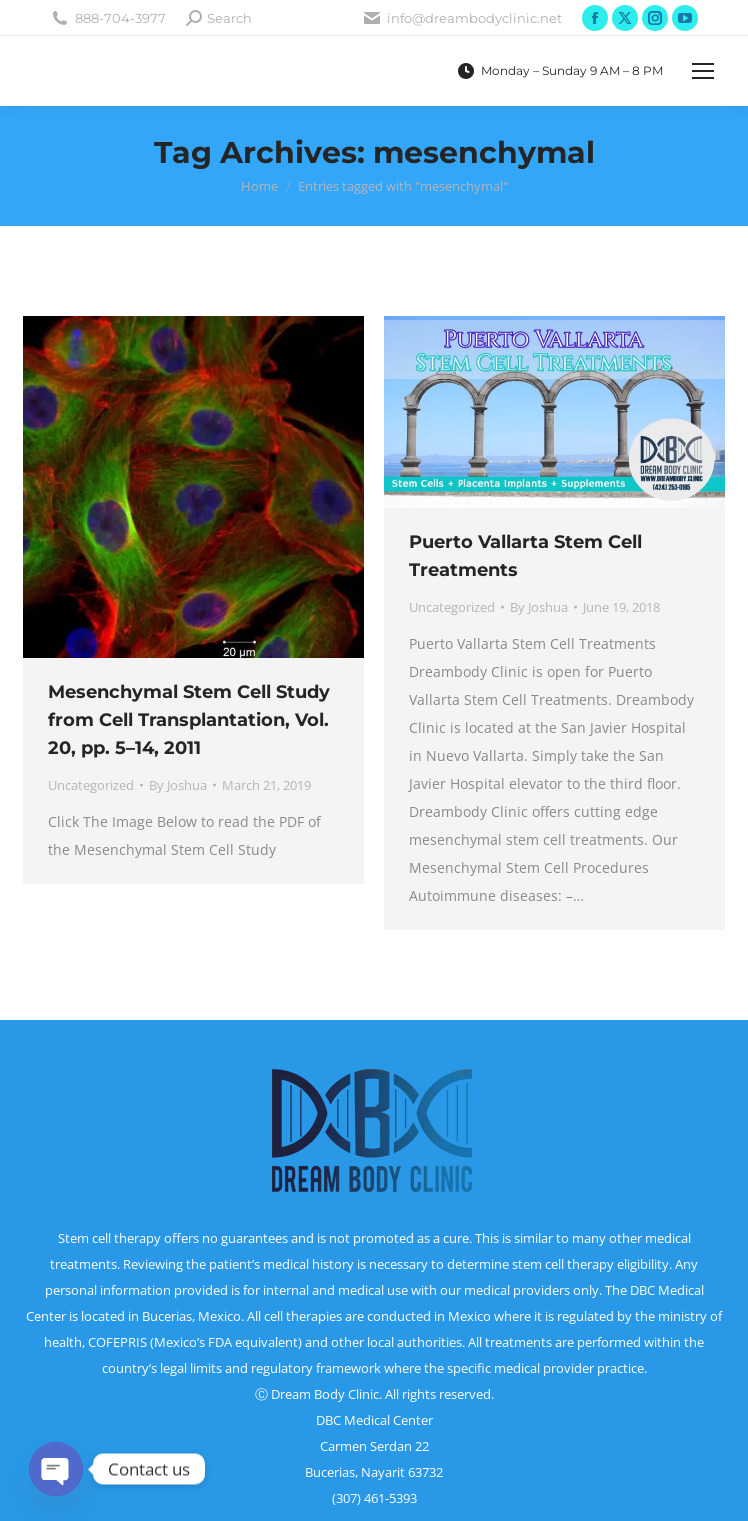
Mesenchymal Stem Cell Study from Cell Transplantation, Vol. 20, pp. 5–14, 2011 (189, 720)
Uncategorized (91, 785)
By (178, 785)
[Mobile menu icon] (703, 71)
